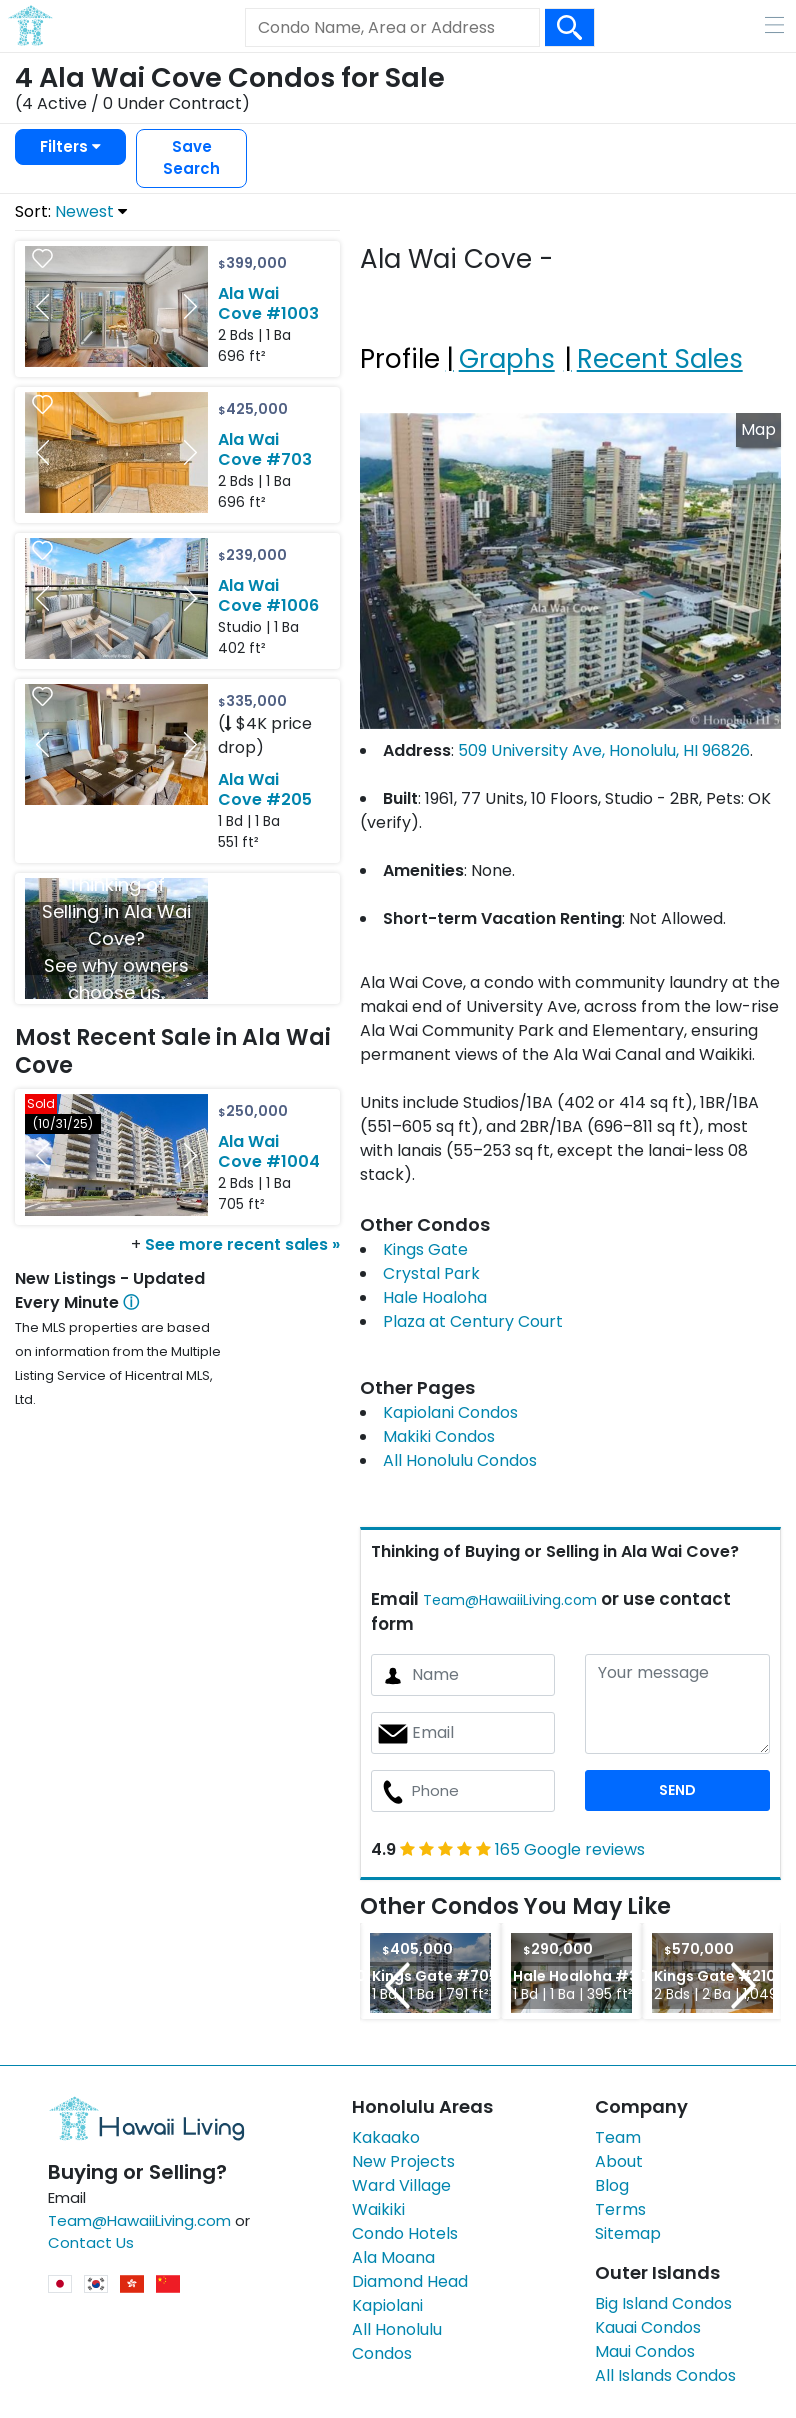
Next (743, 1985)
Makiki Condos (439, 1436)
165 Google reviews (570, 1849)
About (619, 2161)
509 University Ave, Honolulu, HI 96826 (604, 750)
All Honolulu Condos (460, 1460)
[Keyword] (392, 28)
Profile (400, 359)
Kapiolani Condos (450, 1412)
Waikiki (378, 2209)
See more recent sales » (242, 1244)
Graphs (507, 359)
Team (618, 2137)
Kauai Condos (648, 2327)
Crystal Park (431, 1273)
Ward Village (401, 2185)
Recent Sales (660, 359)
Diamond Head (410, 2281)
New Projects (403, 2161)
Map (758, 429)
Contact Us (91, 2242)
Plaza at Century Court (473, 1321)
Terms (620, 2209)
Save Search (191, 158)
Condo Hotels (405, 2233)
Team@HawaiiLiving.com (510, 1600)
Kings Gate (425, 1249)
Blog (612, 2185)
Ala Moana (393, 2257)
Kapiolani (387, 2305)
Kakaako (386, 2137)
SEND (677, 1790)
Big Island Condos (663, 2303)
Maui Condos (645, 2351)
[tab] (403, 334)
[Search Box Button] (570, 27)
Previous (397, 1985)
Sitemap (628, 2233)
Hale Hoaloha (435, 1297)
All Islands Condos (665, 2375)
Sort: (71, 211)
